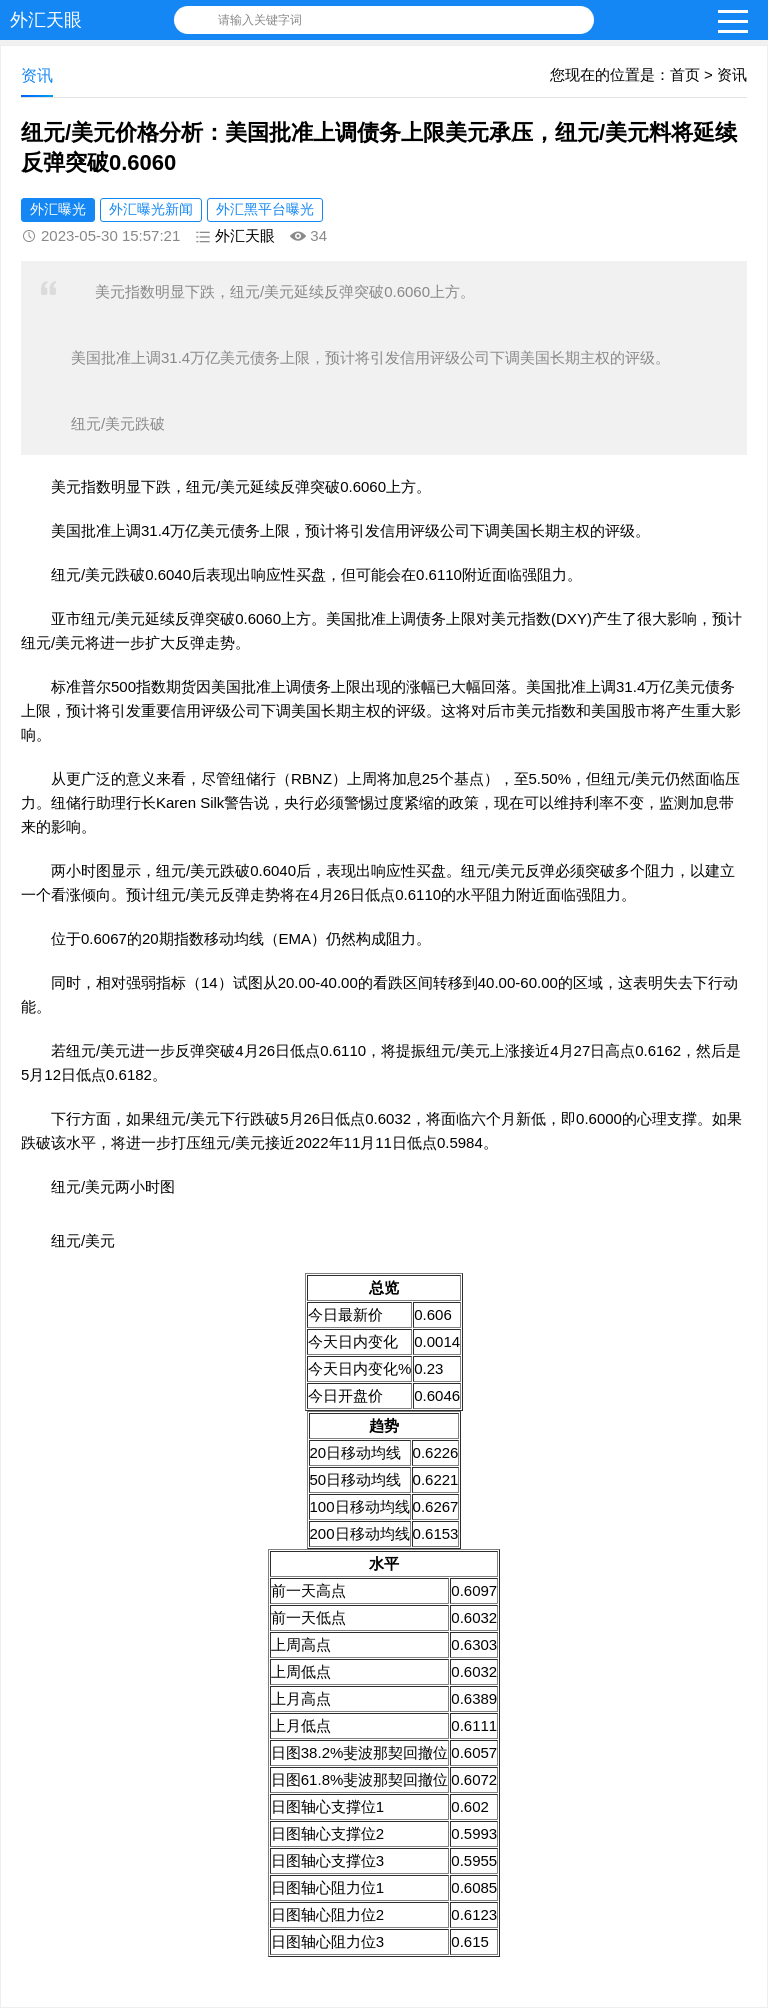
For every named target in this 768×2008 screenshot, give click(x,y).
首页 (685, 74)
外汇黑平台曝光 (265, 209)
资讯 (732, 74)
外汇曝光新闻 (151, 209)
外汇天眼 (46, 20)
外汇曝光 (58, 209)
